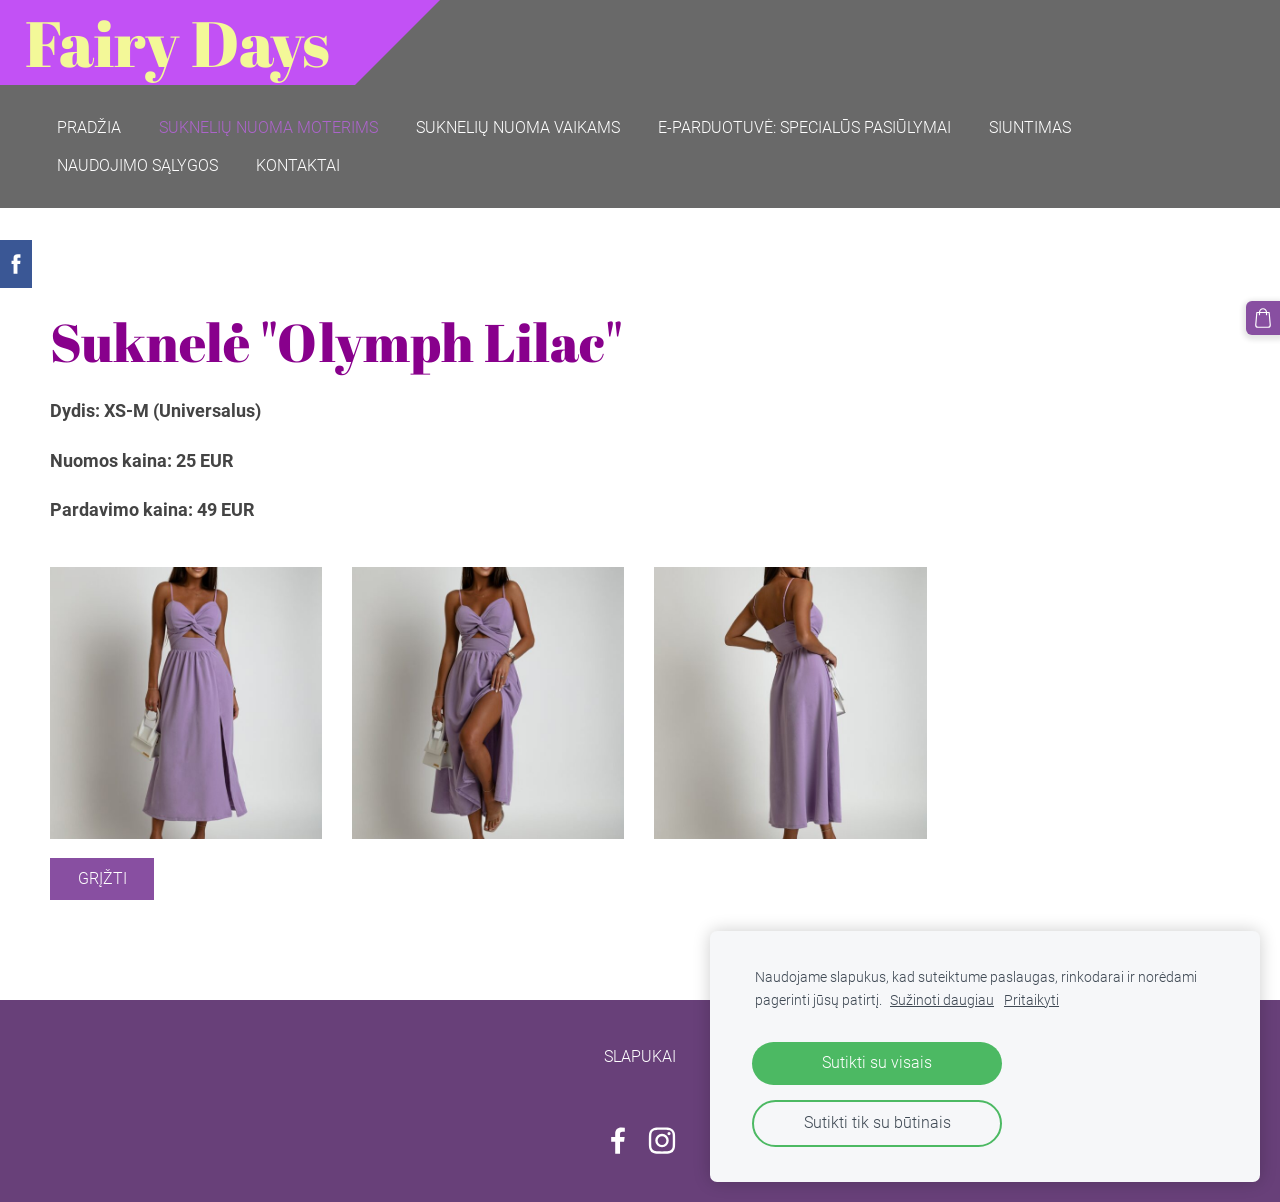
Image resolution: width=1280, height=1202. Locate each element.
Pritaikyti (1031, 1000)
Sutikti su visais (877, 1062)
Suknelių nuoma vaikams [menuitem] (518, 127)
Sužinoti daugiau (942, 1000)
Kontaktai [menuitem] (298, 165)
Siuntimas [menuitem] (1030, 127)
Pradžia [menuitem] (89, 127)
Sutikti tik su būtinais (877, 1122)
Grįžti (102, 878)
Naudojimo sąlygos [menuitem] (137, 165)
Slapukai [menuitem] (640, 1056)
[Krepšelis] (1263, 318)
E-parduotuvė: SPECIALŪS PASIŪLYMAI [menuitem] (804, 127)
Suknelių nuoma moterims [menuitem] (268, 127)
